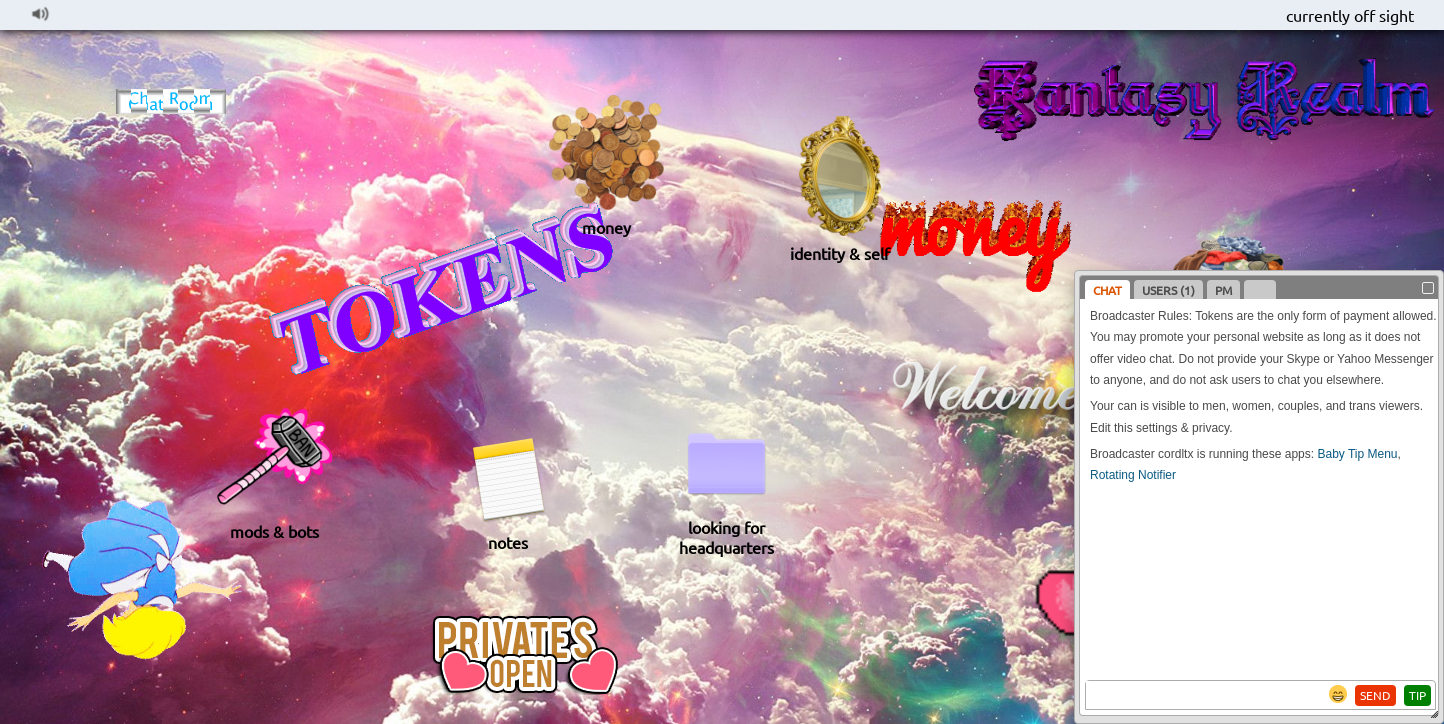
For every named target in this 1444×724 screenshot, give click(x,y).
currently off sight (1350, 15)
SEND (1375, 695)
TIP (1417, 695)
